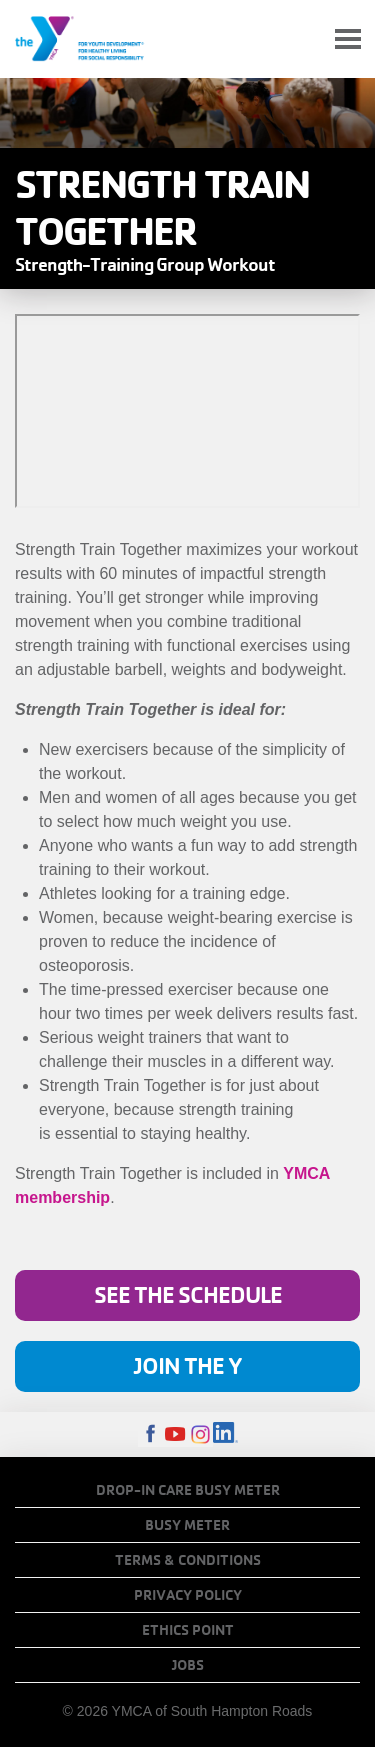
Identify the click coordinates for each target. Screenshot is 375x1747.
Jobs (188, 1665)
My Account (301, 39)
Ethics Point (188, 1630)
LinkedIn (225, 1434)
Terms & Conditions (188, 1560)
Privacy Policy (188, 1595)
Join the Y (188, 1365)
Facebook (150, 1434)
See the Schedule (188, 1294)
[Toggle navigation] (348, 39)
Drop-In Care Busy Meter (188, 1490)
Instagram (200, 1434)
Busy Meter (187, 1525)
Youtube (175, 1434)
